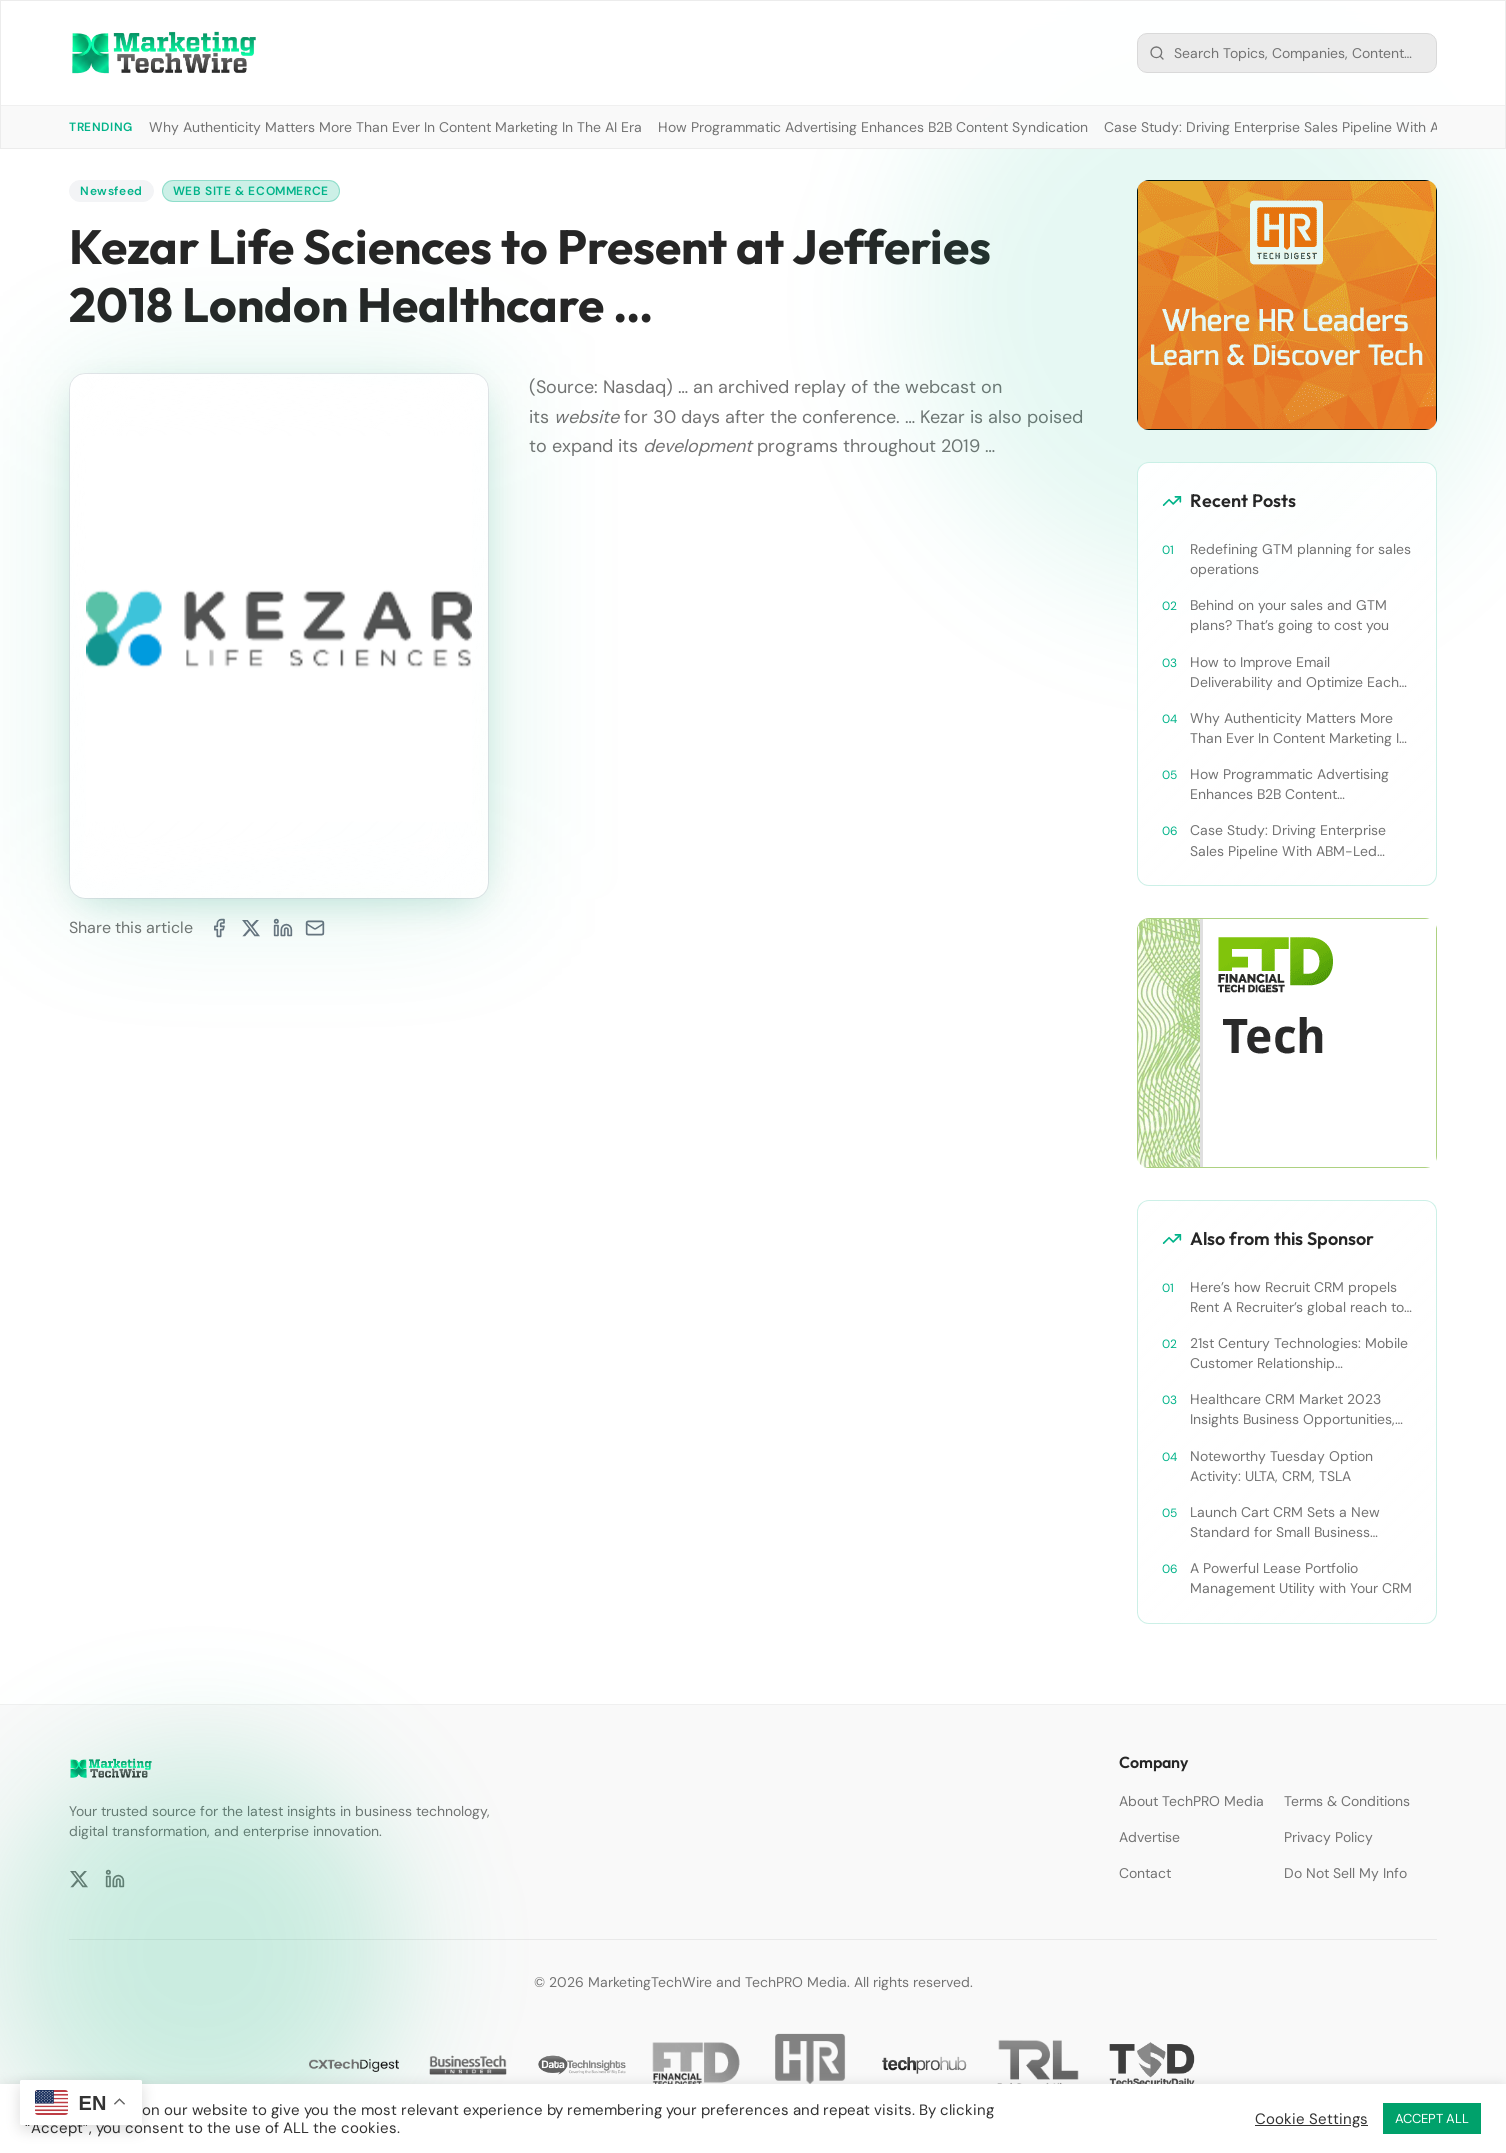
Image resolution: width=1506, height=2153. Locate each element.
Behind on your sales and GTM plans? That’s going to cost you (1289, 615)
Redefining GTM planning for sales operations (1300, 559)
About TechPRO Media (1191, 1801)
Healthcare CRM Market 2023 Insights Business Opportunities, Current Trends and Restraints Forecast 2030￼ (1292, 1409)
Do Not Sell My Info (1345, 1873)
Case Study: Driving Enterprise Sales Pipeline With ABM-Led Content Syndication (1288, 840)
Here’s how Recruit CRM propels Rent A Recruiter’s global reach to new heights (1297, 1297)
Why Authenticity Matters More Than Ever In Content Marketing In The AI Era (395, 127)
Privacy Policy (1328, 1837)
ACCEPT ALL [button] (1432, 2118)
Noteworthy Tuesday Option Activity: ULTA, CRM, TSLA (1281, 1466)
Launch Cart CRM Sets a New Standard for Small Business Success (1285, 1522)
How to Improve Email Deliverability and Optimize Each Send (1294, 672)
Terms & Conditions (1347, 1801)
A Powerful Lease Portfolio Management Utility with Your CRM (1301, 1578)
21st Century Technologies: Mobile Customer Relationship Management (1299, 1353)
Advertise (1149, 1837)
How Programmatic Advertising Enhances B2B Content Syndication (873, 127)
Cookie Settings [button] (1311, 2119)
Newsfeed (111, 191)
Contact (1145, 1873)
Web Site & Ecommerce (251, 191)
